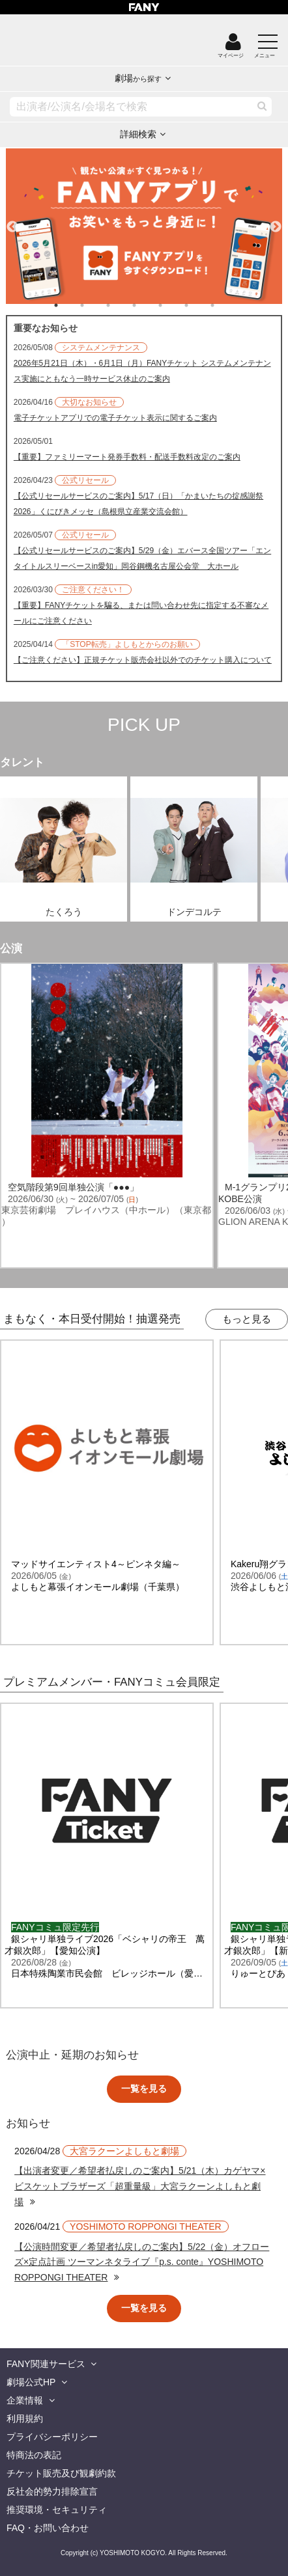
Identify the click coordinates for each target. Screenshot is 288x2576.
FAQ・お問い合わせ (48, 2528)
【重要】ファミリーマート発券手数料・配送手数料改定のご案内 (127, 456)
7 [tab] (225, 305)
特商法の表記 (34, 2455)
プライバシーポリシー (52, 2437)
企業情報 (25, 2400)
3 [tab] (121, 305)
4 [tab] (147, 305)
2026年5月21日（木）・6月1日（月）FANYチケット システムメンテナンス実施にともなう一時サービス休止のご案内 (142, 371)
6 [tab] (199, 305)
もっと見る (246, 1318)
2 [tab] (95, 305)
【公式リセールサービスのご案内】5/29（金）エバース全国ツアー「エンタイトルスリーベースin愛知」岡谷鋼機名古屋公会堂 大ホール (142, 558)
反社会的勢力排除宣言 (52, 2491)
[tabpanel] (144, 226)
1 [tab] (69, 305)
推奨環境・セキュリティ (57, 2509)
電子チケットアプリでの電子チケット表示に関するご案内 (115, 417)
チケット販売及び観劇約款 (61, 2473)
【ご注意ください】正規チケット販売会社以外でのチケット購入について (143, 660)
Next (275, 221)
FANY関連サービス (46, 2364)
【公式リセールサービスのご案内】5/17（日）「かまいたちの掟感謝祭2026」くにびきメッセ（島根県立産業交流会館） (138, 503)
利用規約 (25, 2418)
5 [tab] (173, 305)
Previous (12, 221)
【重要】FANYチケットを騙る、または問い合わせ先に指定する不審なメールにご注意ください (141, 613)
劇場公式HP (31, 2382)
